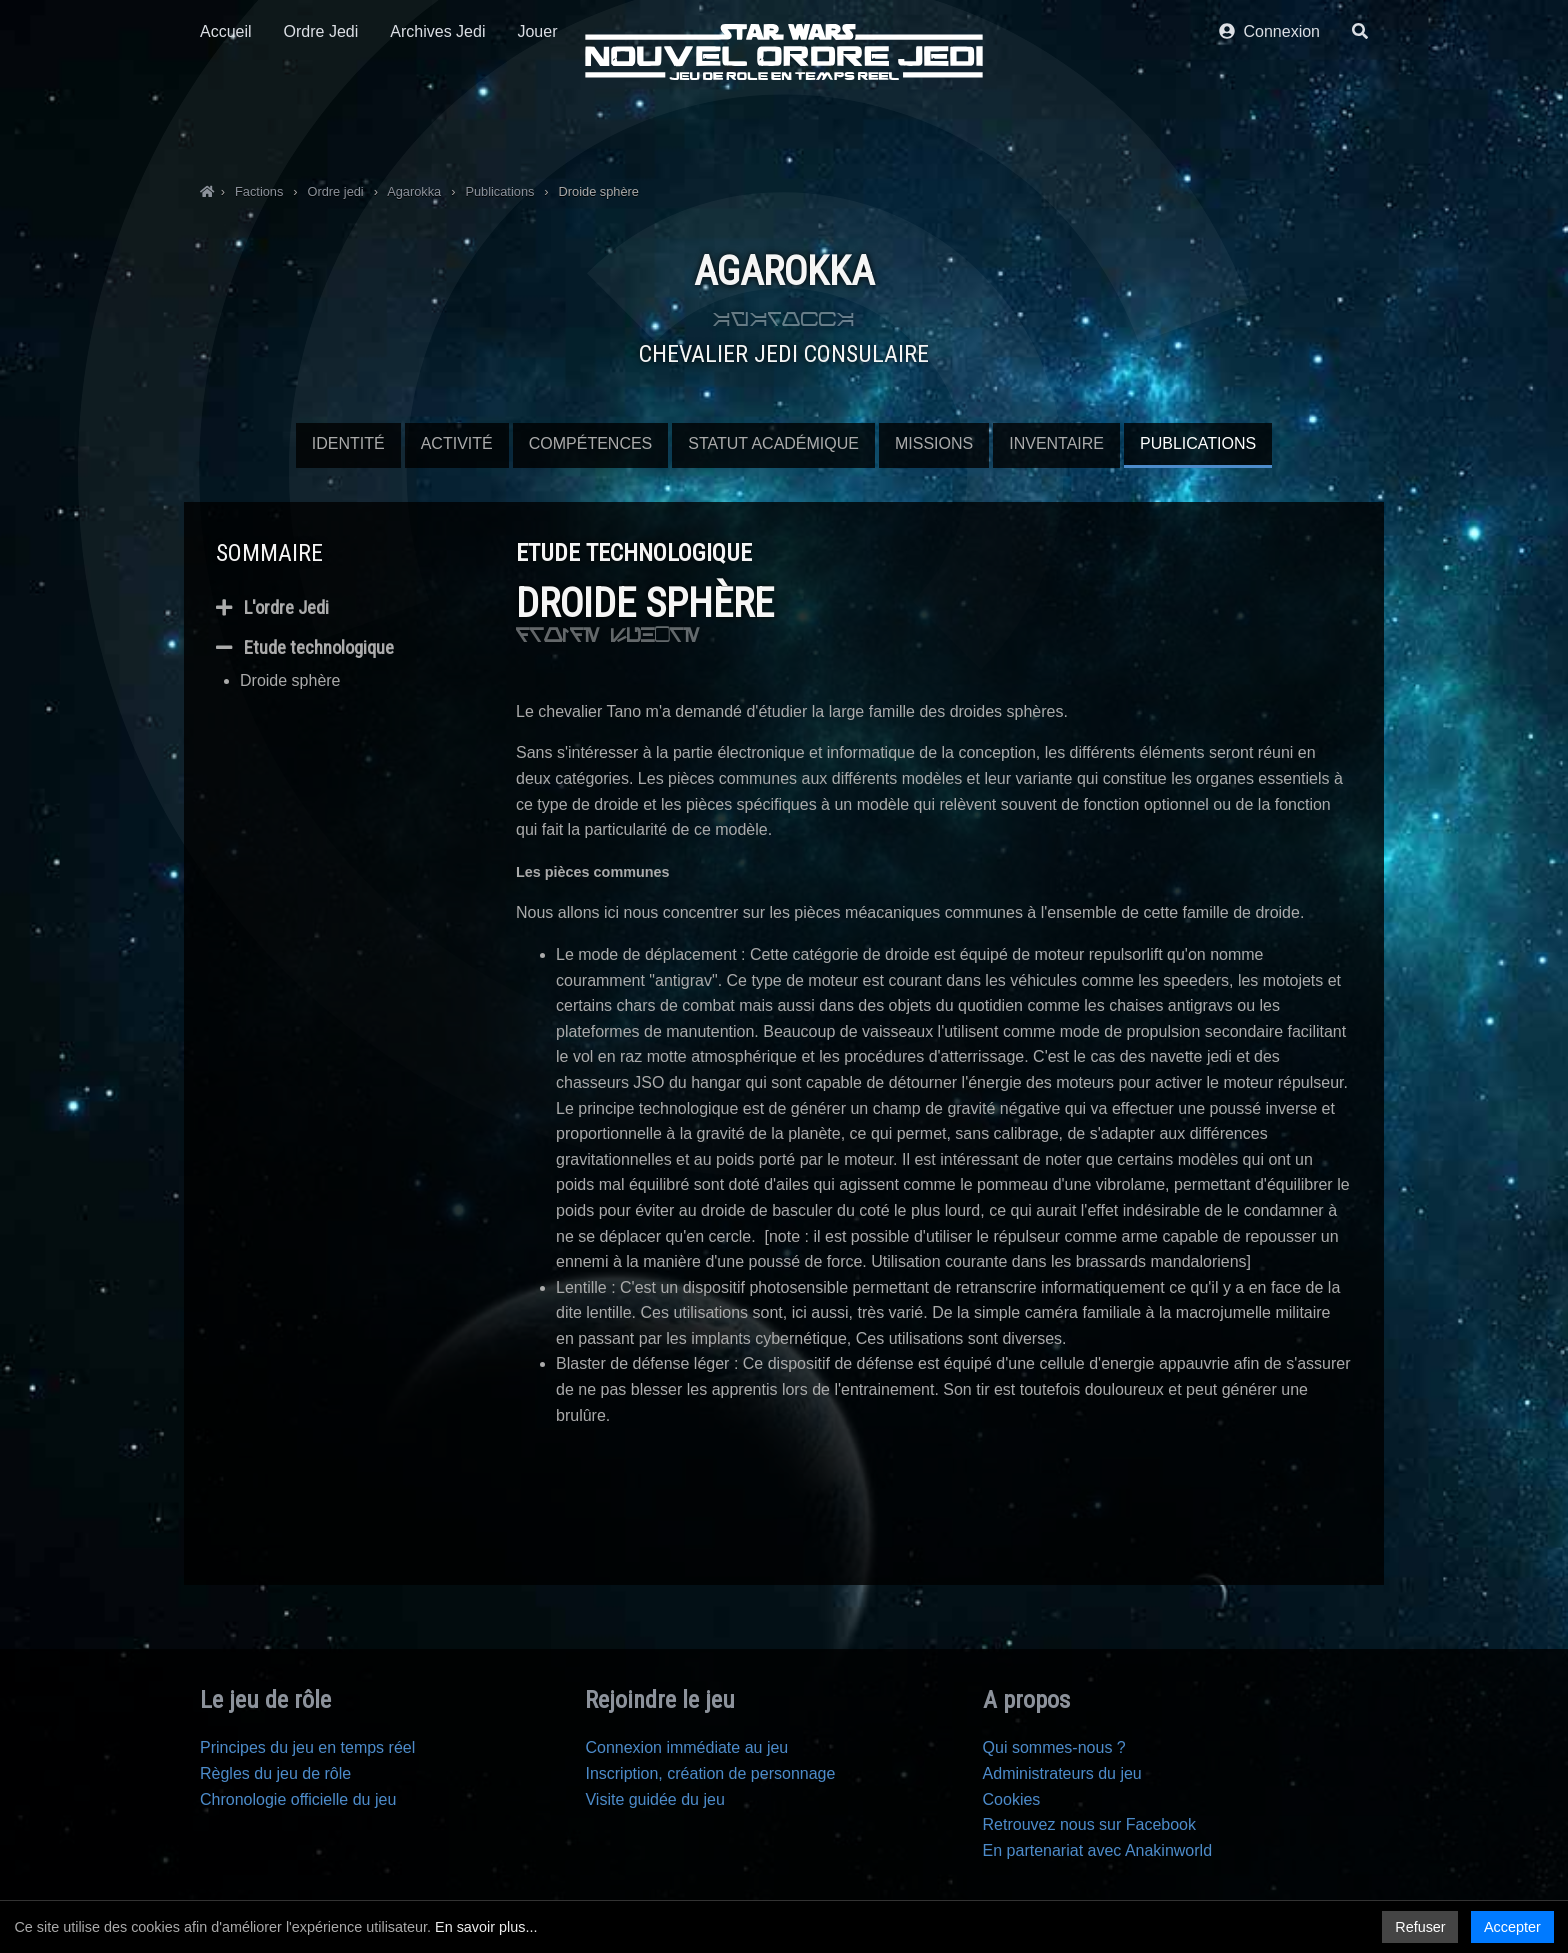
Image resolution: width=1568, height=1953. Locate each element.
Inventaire (1056, 443)
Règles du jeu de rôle (275, 1773)
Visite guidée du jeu (654, 1799)
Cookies (1012, 1799)
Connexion (1269, 127)
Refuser (1420, 1927)
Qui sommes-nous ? (1054, 1747)
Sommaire (269, 553)
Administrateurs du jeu (1062, 1773)
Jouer (537, 127)
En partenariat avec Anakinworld (1097, 1850)
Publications (1198, 443)
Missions (934, 443)
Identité (348, 443)
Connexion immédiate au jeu (686, 1747)
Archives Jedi (437, 127)
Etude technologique (305, 648)
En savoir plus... (486, 1927)
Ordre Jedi (321, 127)
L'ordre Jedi (272, 608)
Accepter (1512, 1927)
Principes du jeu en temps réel (307, 1747)
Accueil (226, 127)
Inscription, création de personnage (710, 1773)
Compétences (591, 443)
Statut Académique (773, 443)
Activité (457, 443)
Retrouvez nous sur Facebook (1089, 1824)
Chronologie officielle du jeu (298, 1799)
